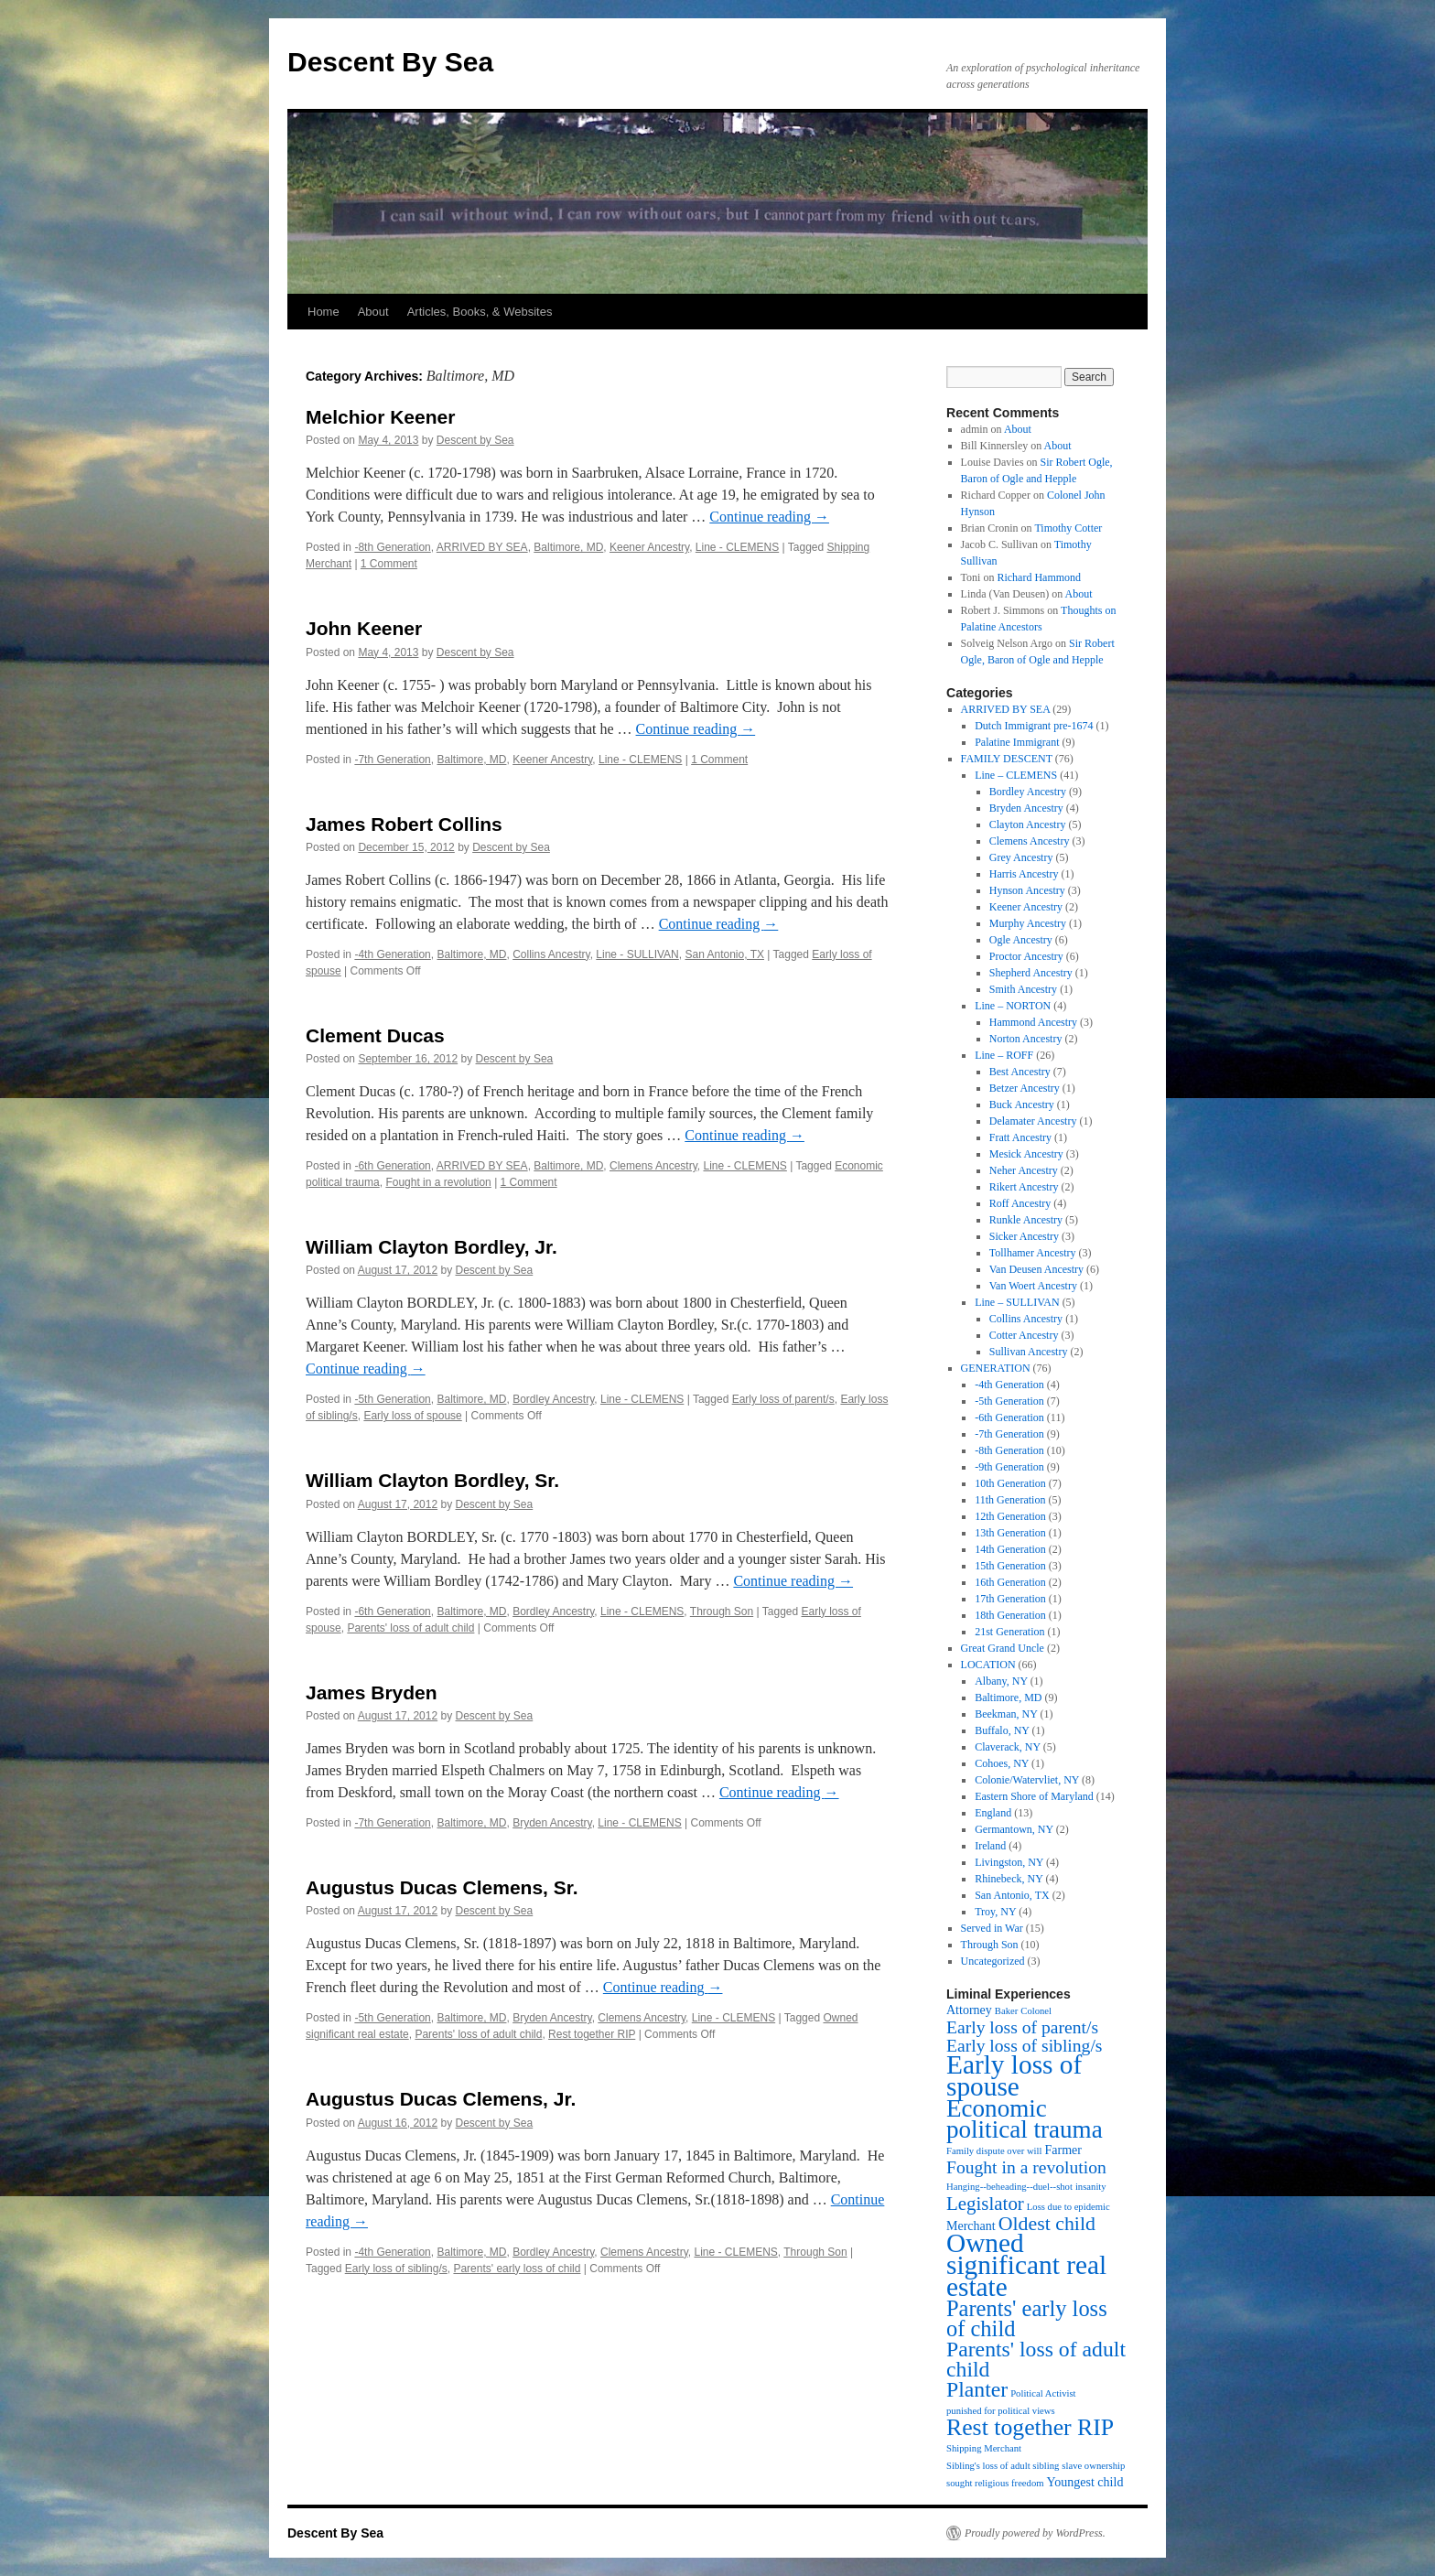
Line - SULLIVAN (637, 954)
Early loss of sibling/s (396, 2268)
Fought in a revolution (438, 1182)
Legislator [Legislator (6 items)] (985, 2204)
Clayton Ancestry (1027, 824)
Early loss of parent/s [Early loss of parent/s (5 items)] (1022, 2027)
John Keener (364, 628)
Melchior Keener (380, 416)
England (993, 1812)
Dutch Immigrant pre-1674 (1034, 725)
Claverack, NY (1008, 1747)
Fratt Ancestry (1020, 1137)
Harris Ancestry (1024, 874)
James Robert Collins (404, 824)
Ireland (990, 1845)
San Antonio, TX (724, 954)
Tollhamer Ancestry (1032, 1252)
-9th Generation (1009, 1466)
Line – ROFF (1004, 1055)
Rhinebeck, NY (1008, 1878)
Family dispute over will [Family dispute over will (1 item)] (993, 2151)
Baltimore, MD (568, 547)
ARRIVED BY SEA (482, 547)
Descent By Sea (390, 62)
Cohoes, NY (1002, 1763)
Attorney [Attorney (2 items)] (969, 2010)
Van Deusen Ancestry (1036, 1269)
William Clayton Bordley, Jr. (431, 1246)
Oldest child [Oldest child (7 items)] (1046, 2224)
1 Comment (389, 563)
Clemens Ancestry (653, 1165)
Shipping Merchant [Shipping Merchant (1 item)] (983, 2448)
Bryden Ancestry (551, 1822)
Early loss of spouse (412, 1415)
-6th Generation (392, 1165)
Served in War (992, 1928)
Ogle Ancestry (1020, 939)
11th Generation (1010, 1499)
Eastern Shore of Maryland (1034, 1796)
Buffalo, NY (1002, 1730)
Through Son (721, 1611)
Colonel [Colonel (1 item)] (1036, 2011)
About (373, 311)
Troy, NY (995, 1911)
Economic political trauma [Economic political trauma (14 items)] (1024, 2119)
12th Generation (1010, 1516)
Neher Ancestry (1023, 1170)
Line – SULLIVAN (1017, 1302)
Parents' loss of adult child (410, 1628)
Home (324, 311)
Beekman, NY (1006, 1714)
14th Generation (1010, 1549)
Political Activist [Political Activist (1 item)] (1042, 2393)
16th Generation (1010, 1582)
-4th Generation (392, 954)
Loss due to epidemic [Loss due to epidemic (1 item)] (1068, 2207)
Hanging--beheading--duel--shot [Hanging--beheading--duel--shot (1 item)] (1009, 2187)
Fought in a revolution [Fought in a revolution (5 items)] (1026, 2167)
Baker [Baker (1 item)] (1006, 2011)
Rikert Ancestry (1024, 1186)
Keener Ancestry (649, 547)
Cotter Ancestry (1024, 1335)
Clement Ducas (375, 1035)
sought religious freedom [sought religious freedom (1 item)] (995, 2483)
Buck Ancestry (1021, 1104)
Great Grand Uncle (1002, 1648)
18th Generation (1010, 1615)
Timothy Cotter (1068, 528)
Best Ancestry (1020, 1071)
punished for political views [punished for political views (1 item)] (1000, 2411)
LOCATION (988, 1664)
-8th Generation (392, 547)
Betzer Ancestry (1024, 1088)
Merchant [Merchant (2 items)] (971, 2226)
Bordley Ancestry (553, 1399)
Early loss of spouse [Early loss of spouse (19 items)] (1014, 2075)
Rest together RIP (591, 2034)
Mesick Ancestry (1026, 1154)
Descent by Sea (475, 440)
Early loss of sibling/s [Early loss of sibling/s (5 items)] (1024, 2045)
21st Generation (1009, 1631)
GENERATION (995, 1368)
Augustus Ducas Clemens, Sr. (442, 1887)
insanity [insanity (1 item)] (1090, 2187)
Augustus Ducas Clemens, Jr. (441, 2098)
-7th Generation (392, 759)
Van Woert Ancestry (1033, 1285)
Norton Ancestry (1026, 1038)
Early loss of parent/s (783, 1399)
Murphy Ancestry (1027, 923)
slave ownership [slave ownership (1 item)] (1093, 2466)
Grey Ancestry (1021, 857)
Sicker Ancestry (1024, 1236)
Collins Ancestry (550, 954)
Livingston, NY (1009, 1862)
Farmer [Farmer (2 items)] (1062, 2150)
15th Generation (1010, 1565)
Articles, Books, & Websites (480, 311)
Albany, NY (1001, 1681)
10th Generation (1010, 1483)
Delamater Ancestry (1033, 1121)
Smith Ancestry (1023, 989)
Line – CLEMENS (1016, 775)
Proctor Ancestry (1026, 956)
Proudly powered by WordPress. (1035, 2533)
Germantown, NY (1014, 1829)
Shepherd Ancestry (1031, 972)
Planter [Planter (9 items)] (977, 2389)
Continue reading (769, 516)
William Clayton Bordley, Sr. (432, 1480)
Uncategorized (993, 1961)
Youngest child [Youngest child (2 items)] (1085, 2482)
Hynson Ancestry (1027, 890)
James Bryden (371, 1692)
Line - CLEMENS (737, 547)
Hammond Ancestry (1033, 1022)
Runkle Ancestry (1026, 1219)
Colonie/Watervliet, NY (1027, 1779)
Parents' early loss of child (516, 2268)
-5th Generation (392, 1399)
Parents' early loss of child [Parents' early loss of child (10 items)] (1026, 2318)
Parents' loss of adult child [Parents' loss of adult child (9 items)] (1036, 2359)
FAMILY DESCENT (1006, 758)
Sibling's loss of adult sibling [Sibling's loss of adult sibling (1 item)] (1002, 2466)
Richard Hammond (1039, 577)
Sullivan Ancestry (1028, 1351)
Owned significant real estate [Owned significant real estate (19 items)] (1026, 2264)
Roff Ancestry (1020, 1203)
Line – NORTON (1013, 1005)
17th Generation (1010, 1598)
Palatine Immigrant (1017, 742)
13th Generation (1010, 1532)
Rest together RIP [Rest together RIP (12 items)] (1030, 2427)
